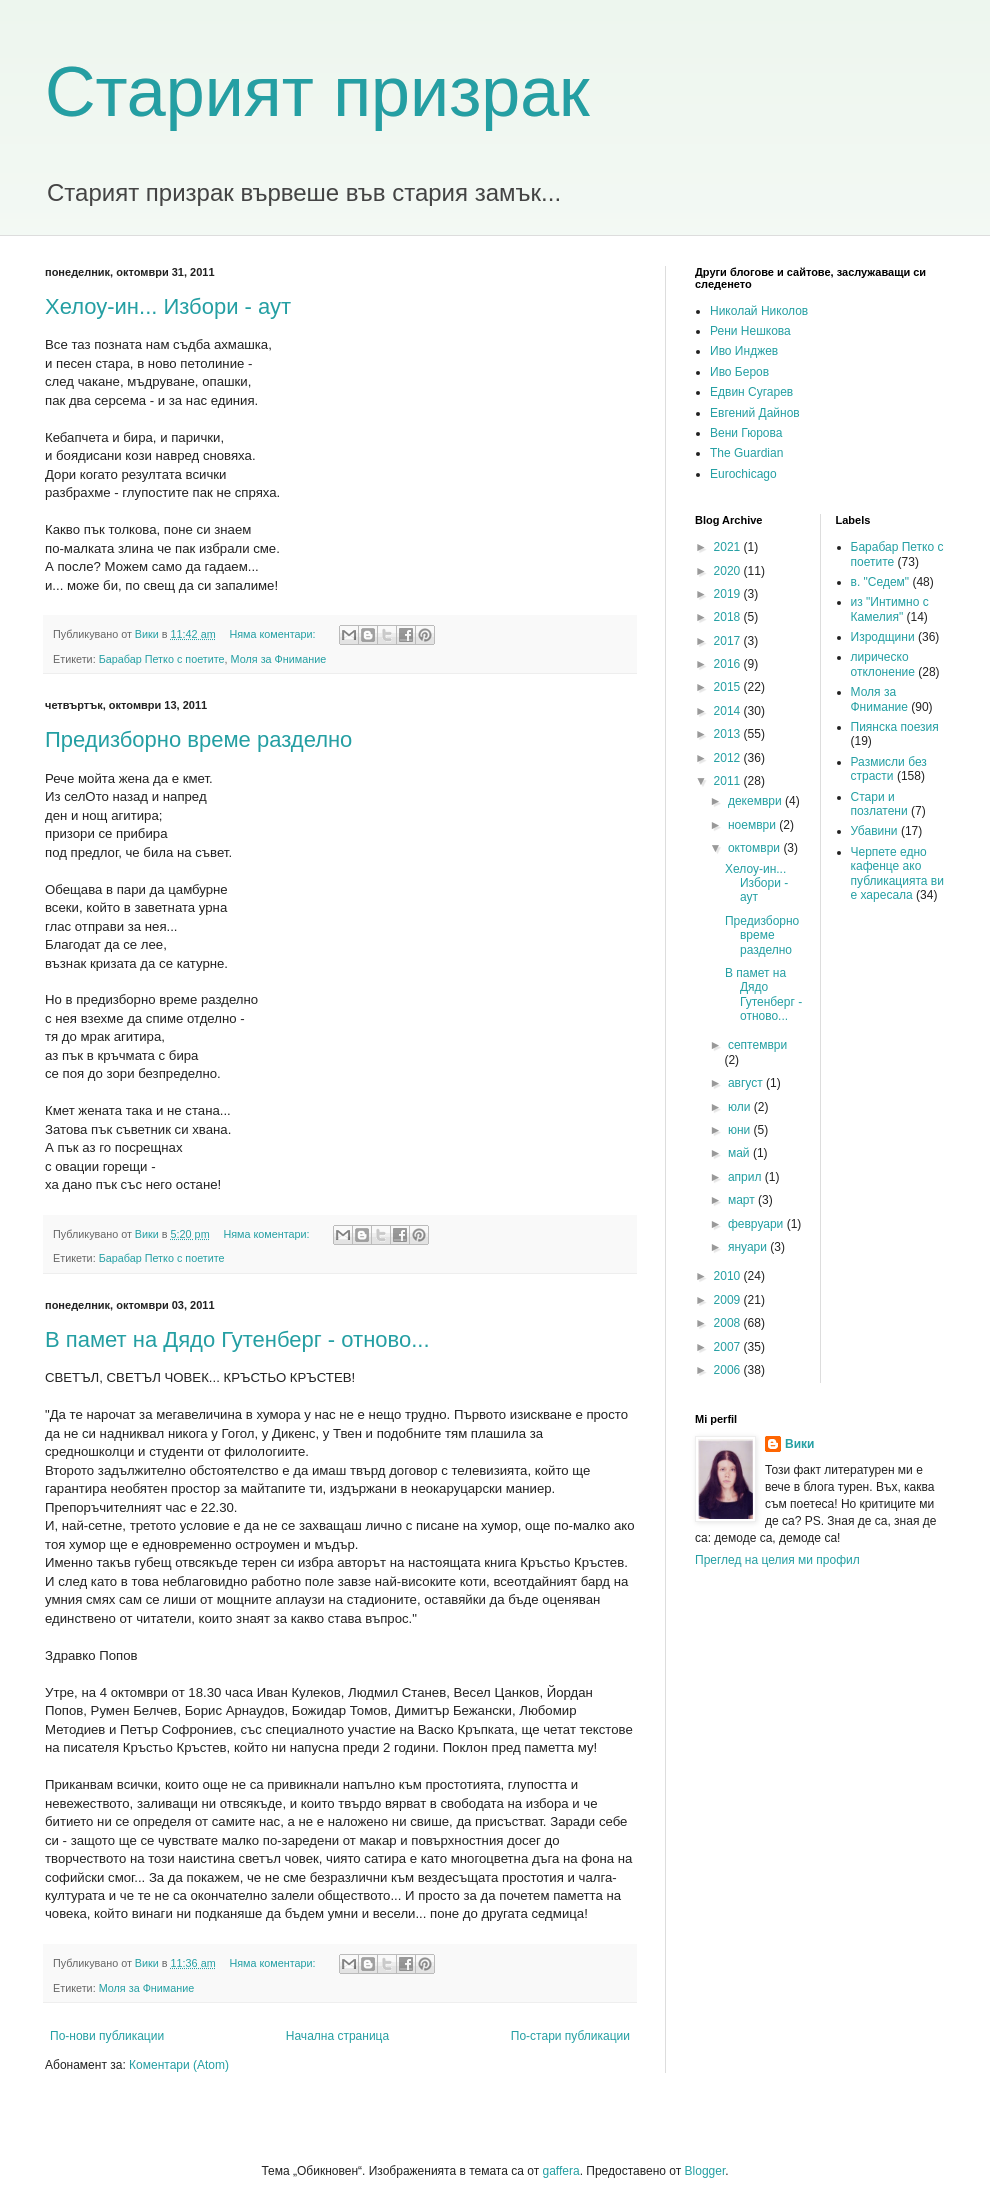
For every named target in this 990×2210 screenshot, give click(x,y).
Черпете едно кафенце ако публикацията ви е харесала (897, 873)
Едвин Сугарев (751, 392)
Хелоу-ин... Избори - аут (168, 306)
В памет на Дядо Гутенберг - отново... (237, 1339)
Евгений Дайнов (755, 413)
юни (741, 1130)
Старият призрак (317, 92)
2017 (729, 641)
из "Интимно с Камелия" (890, 609)
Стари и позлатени (879, 804)
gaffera (560, 2171)
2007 (729, 1347)
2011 (729, 781)
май (740, 1153)
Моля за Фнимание (279, 659)
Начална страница (337, 2036)
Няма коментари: (273, 634)
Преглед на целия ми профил (777, 1560)
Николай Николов (759, 311)
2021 (729, 547)
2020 (729, 571)
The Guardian (746, 453)
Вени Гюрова (746, 433)
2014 (729, 711)
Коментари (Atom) (179, 2065)
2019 (729, 594)
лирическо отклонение (883, 664)
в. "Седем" (880, 582)
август (747, 1083)
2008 (729, 1323)
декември (756, 801)
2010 (729, 1276)
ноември (753, 825)
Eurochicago (743, 474)
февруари (757, 1224)
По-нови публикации (107, 2036)
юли (741, 1107)
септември (757, 1045)
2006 (729, 1370)
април (746, 1177)
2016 (729, 664)
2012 (729, 758)
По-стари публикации (570, 2036)
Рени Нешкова (750, 331)
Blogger (705, 2171)
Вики (799, 1444)
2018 (729, 617)
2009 (729, 1300)
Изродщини (883, 637)
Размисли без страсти (889, 769)
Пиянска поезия (895, 727)
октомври (755, 848)
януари (749, 1247)
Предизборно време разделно (198, 739)
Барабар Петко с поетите (162, 659)
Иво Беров (739, 372)
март (743, 1200)
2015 (729, 687)
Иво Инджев (744, 351)
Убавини (874, 831)
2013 (729, 734)
